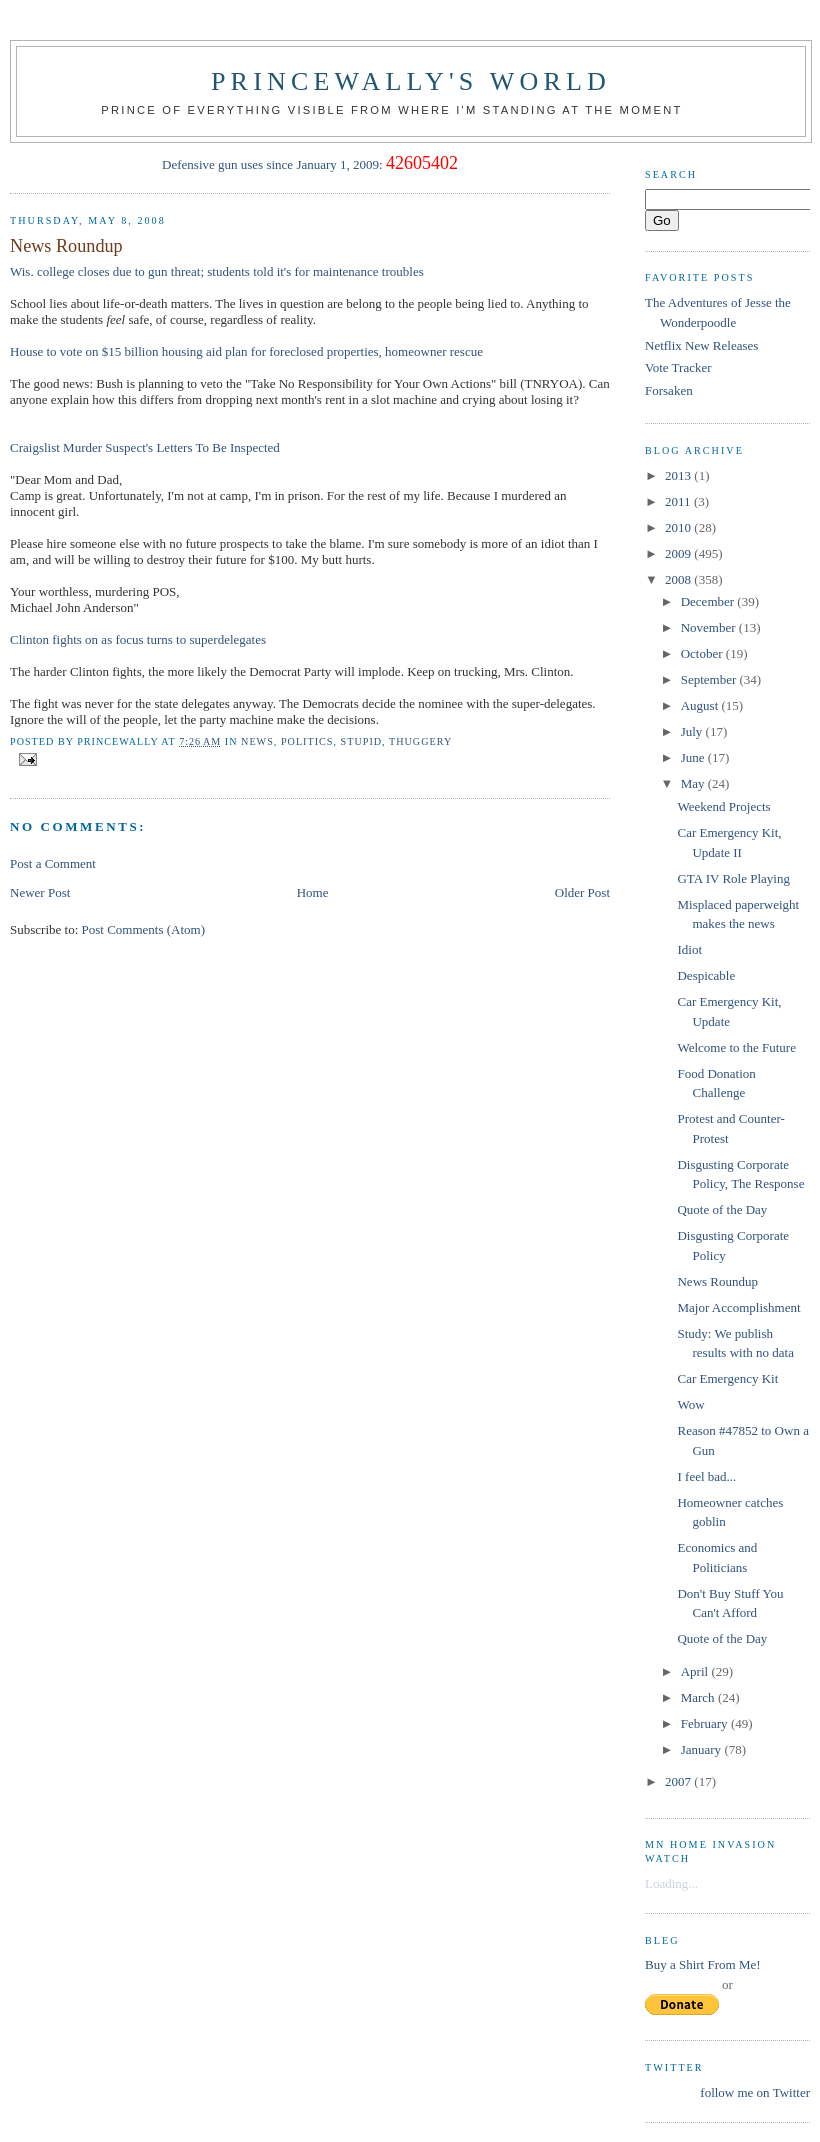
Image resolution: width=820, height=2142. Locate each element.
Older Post (582, 892)
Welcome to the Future (736, 1047)
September (710, 679)
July (693, 731)
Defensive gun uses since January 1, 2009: (272, 164)
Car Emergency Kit (727, 1378)
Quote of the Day (722, 1209)
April (696, 1671)
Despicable (706, 975)
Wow (690, 1404)
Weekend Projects (723, 806)
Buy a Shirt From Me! (703, 1964)
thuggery (420, 741)
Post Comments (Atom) (144, 929)
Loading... (671, 1883)
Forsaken (669, 390)
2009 (679, 553)
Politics (307, 741)
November (710, 627)
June (694, 757)
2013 (679, 475)
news (257, 741)
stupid (362, 741)
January (703, 1749)
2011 (679, 501)
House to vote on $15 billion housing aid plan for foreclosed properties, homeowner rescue (246, 351)
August (701, 705)
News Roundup (66, 246)
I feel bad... (706, 1476)
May (694, 783)
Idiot (689, 949)
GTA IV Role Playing (733, 878)
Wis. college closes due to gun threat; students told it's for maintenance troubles (217, 271)
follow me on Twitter (755, 2092)
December (709, 601)
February (706, 1723)
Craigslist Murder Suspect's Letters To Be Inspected (145, 447)
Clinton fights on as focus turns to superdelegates (138, 639)
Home (313, 892)
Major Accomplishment (738, 1307)
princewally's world (411, 81)
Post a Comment (53, 863)
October (703, 653)
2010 (679, 527)
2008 (679, 579)
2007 (679, 1781)
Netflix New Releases (701, 345)
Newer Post (40, 892)
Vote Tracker (678, 367)
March (699, 1697)
